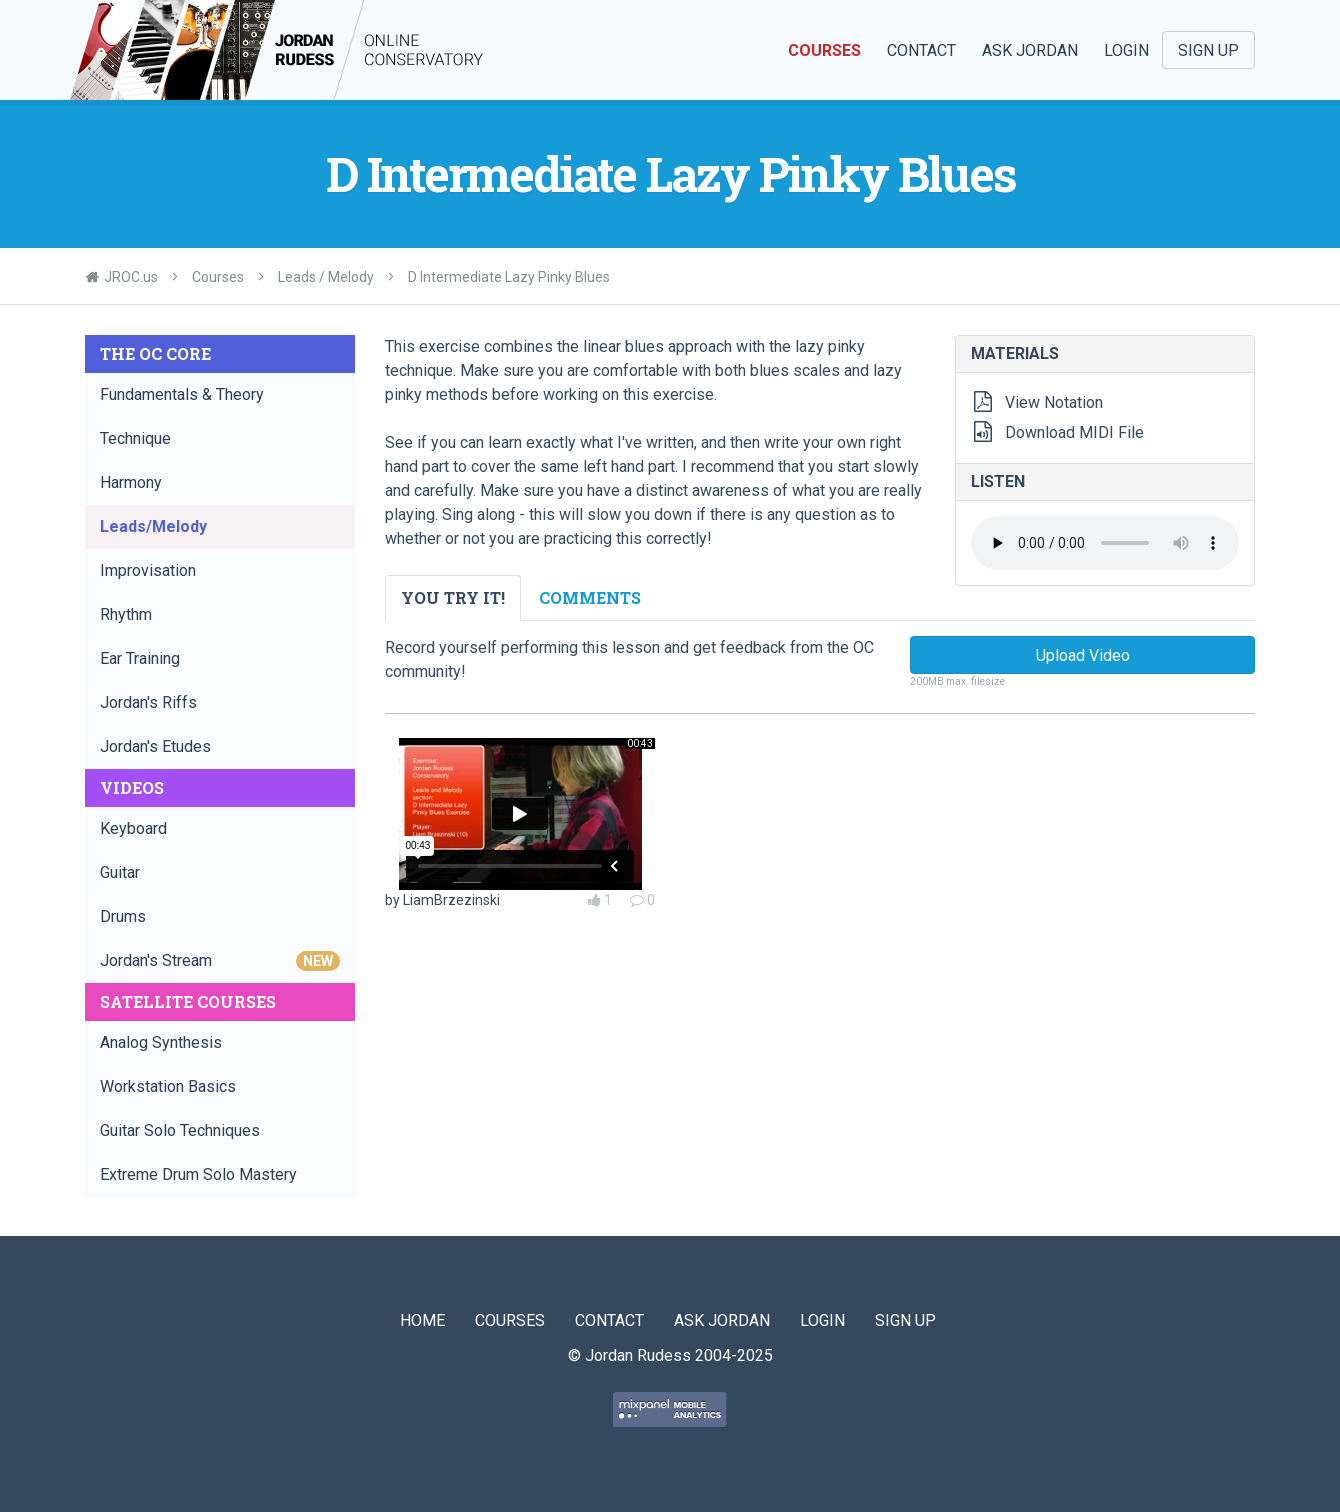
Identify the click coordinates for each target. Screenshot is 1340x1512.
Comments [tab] (590, 597)
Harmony (131, 482)
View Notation (1054, 402)
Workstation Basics (168, 1086)
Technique (135, 438)
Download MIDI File (1074, 432)
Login (1126, 50)
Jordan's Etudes (155, 746)
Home (422, 1320)
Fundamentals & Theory (182, 394)
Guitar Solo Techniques (180, 1130)
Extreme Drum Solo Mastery (198, 1174)
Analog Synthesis (161, 1042)
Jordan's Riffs (148, 702)
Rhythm (126, 614)
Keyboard (133, 828)
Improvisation (148, 570)
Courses (824, 50)
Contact (921, 50)
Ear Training (140, 658)
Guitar (120, 872)
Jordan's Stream (220, 961)
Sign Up (1208, 50)
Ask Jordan (1030, 50)
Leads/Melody (153, 526)
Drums (123, 916)
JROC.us (131, 277)
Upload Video (1083, 655)
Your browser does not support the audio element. (1105, 543)
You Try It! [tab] (453, 597)
